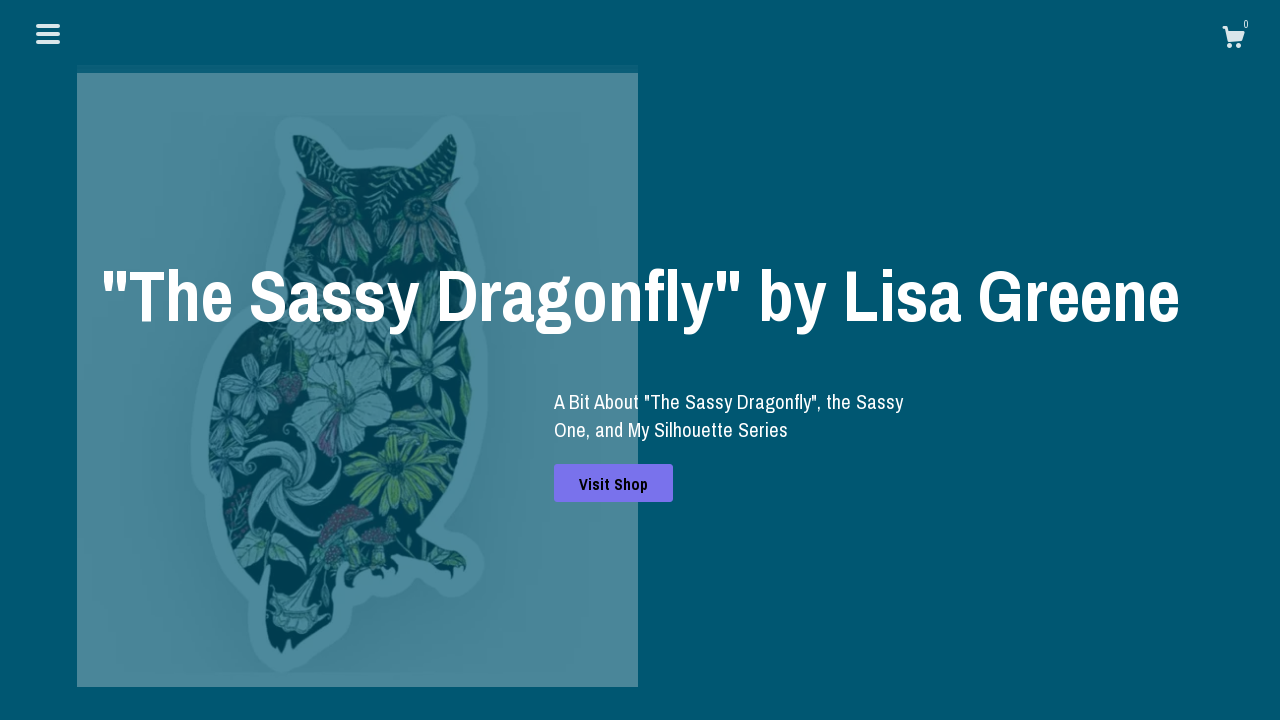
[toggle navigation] (48, 34)
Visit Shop (613, 484)
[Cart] (1233, 40)
